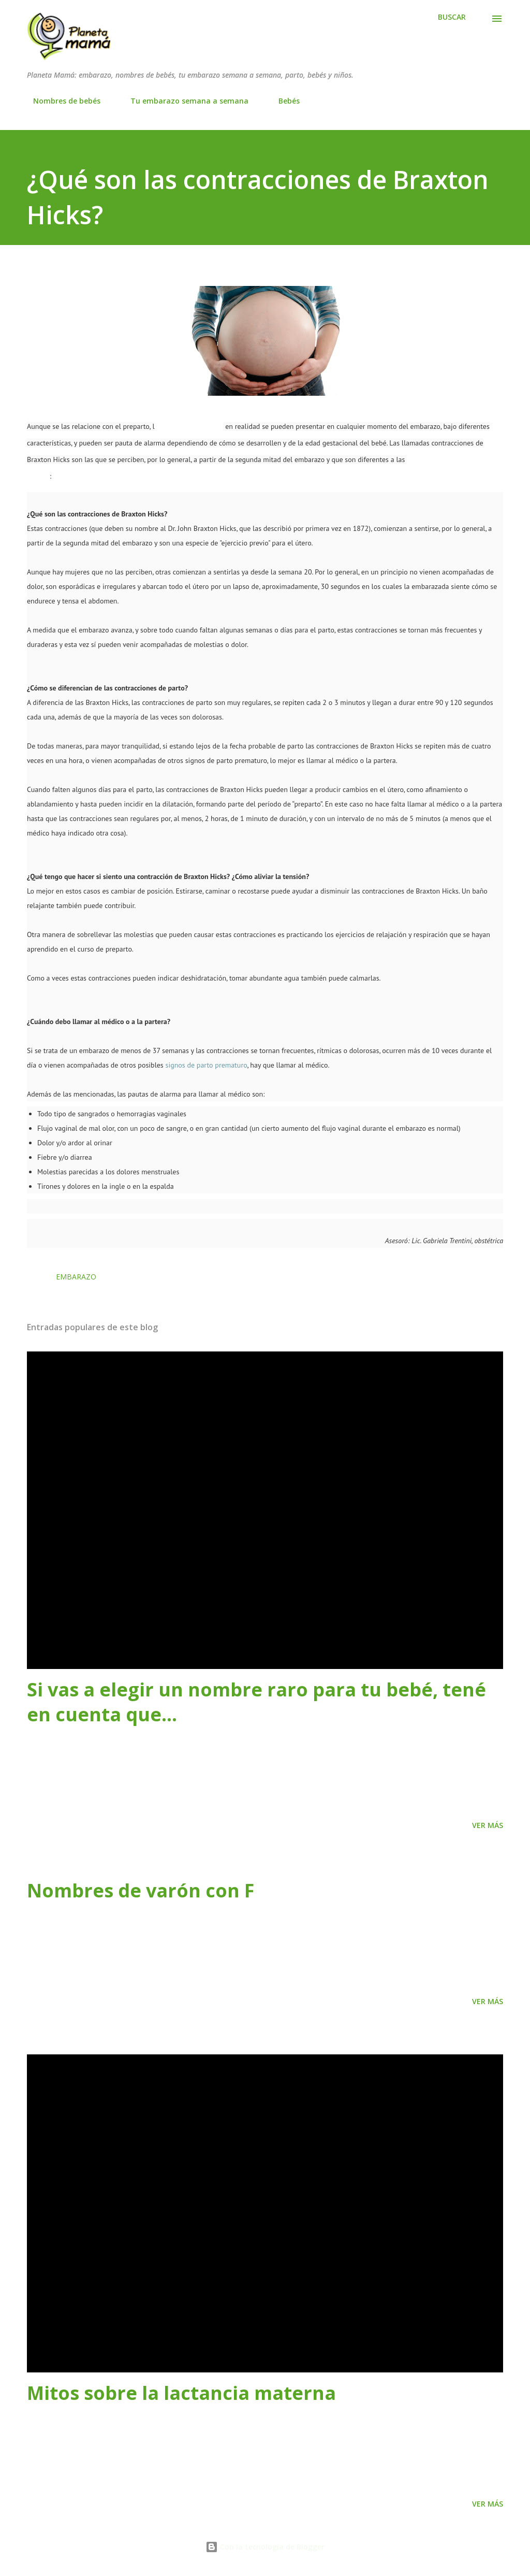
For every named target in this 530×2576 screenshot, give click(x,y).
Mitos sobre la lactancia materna (181, 2393)
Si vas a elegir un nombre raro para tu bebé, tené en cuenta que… (256, 1702)
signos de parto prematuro (206, 1065)
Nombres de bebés (60, 101)
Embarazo (76, 1277)
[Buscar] (452, 17)
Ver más (487, 1825)
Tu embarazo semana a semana (183, 101)
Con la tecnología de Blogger (265, 2547)
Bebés (282, 101)
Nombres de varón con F (140, 1890)
